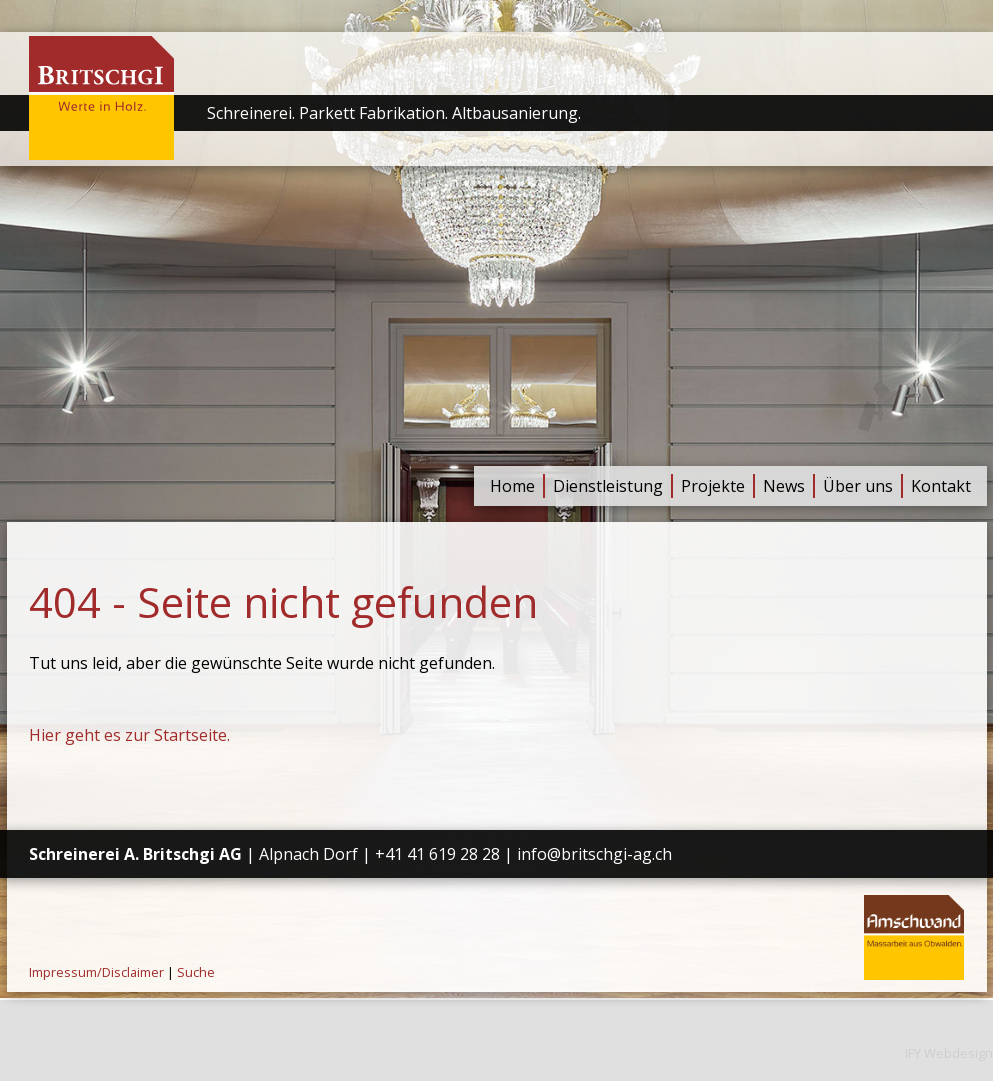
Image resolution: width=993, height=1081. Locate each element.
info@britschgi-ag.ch (594, 854)
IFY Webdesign (949, 1053)
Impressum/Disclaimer (96, 972)
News (784, 486)
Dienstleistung (608, 486)
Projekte (713, 486)
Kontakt (941, 486)
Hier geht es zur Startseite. (129, 735)
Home (512, 486)
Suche (196, 972)
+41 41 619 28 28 (437, 854)
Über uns (858, 486)
